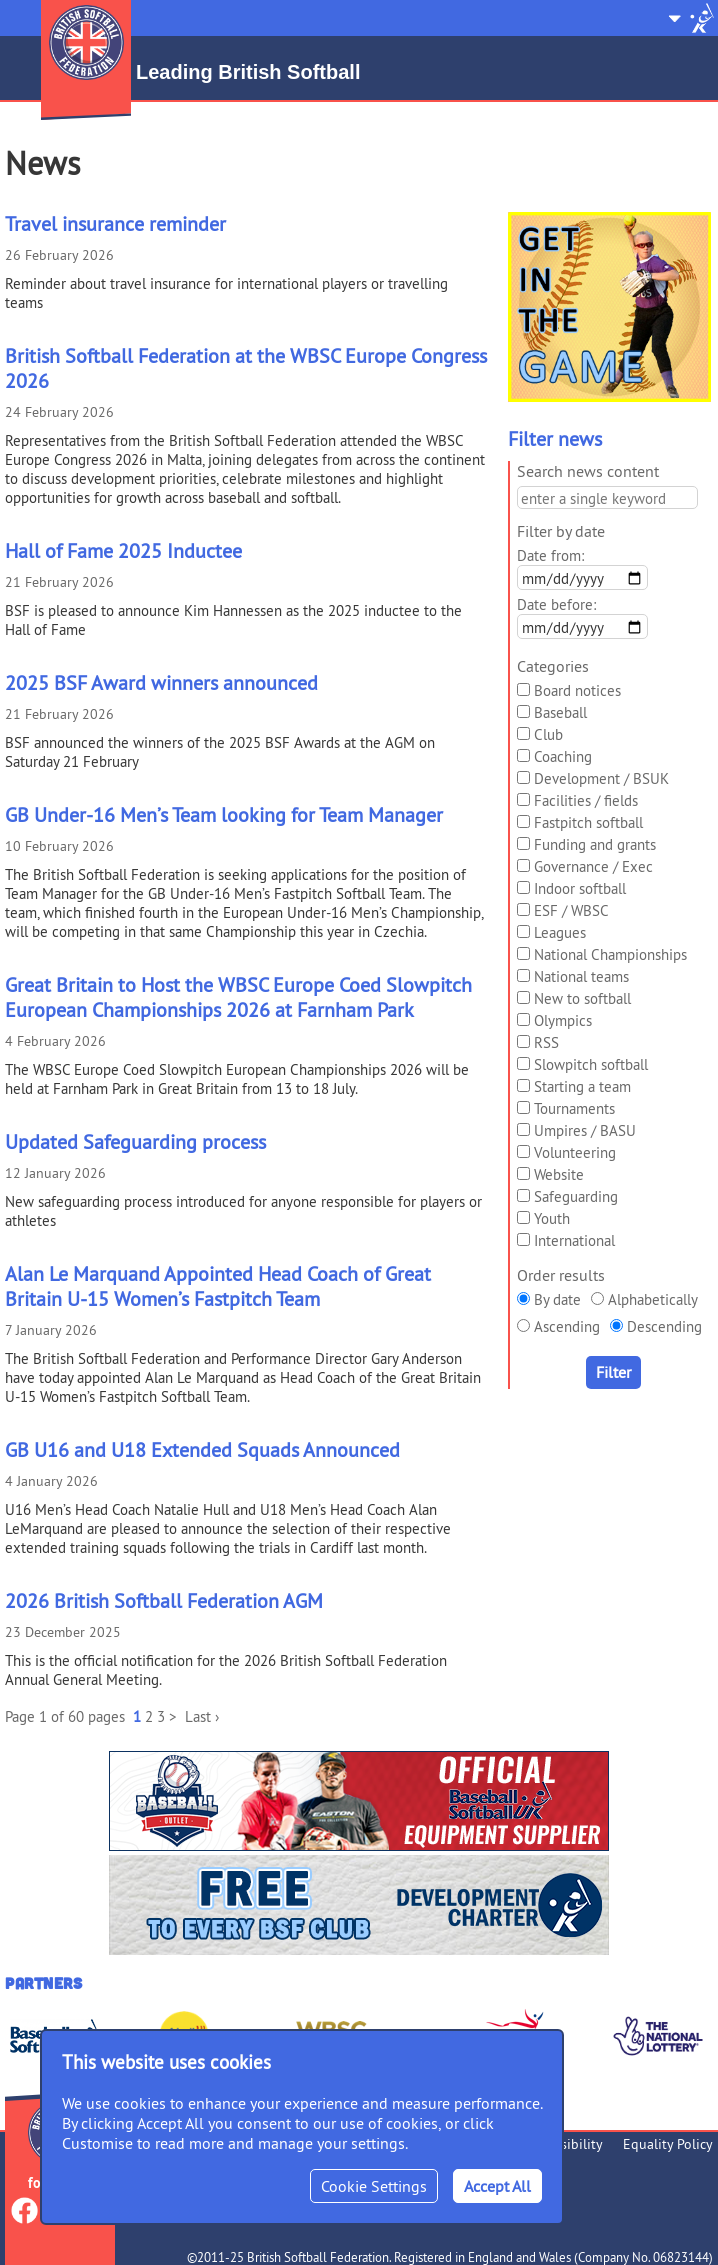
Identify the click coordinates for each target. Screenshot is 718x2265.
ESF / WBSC (571, 910)
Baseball (560, 712)
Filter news (555, 438)
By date (557, 1299)
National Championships (610, 954)
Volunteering (575, 1152)
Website (559, 1174)
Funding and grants (595, 844)
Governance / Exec (593, 866)
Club (548, 734)
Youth (552, 1218)
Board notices (577, 690)
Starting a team (582, 1086)
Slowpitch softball (591, 1064)
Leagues (560, 932)
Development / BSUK (601, 778)
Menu (18, 10)
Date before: (556, 604)
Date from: (550, 555)
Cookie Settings (374, 2186)
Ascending (567, 1326)
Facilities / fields (586, 800)
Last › (202, 1716)
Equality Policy (668, 2144)
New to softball (582, 998)
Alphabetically (653, 1299)
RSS (546, 1042)
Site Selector (691, 18)
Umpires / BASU (585, 1130)
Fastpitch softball (588, 822)
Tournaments (574, 1108)
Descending (664, 1326)
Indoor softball (580, 888)
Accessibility (565, 2144)
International (574, 1240)
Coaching (563, 756)
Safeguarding (576, 1196)
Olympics (563, 1020)
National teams (581, 976)
